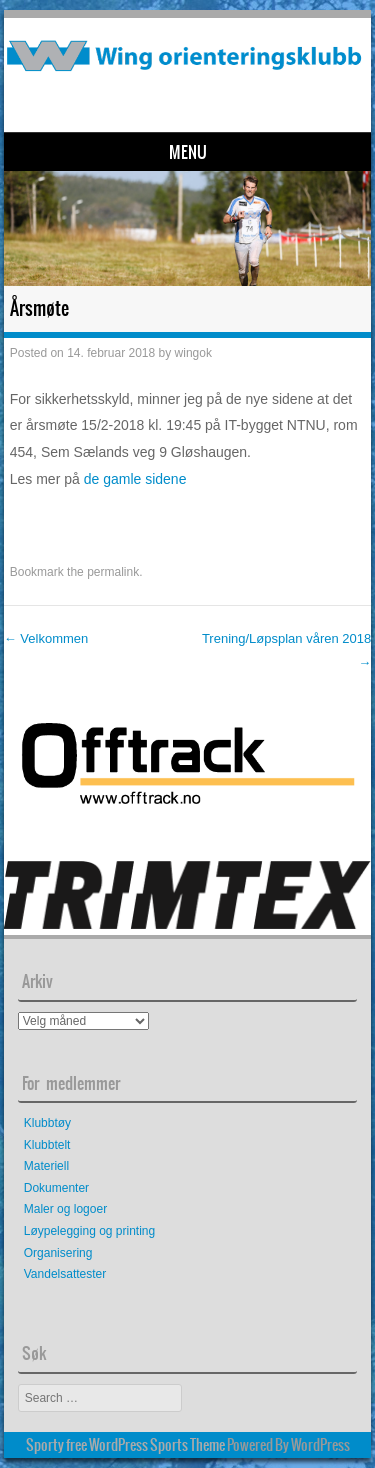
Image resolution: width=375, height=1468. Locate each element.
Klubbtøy (47, 1123)
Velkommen (46, 638)
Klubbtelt (47, 1145)
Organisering (58, 1253)
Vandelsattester (65, 1274)
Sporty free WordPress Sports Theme (125, 1445)
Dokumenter (56, 1188)
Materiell (46, 1166)
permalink (113, 572)
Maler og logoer (65, 1209)
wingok (193, 353)
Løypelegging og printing (89, 1231)
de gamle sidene (135, 479)
